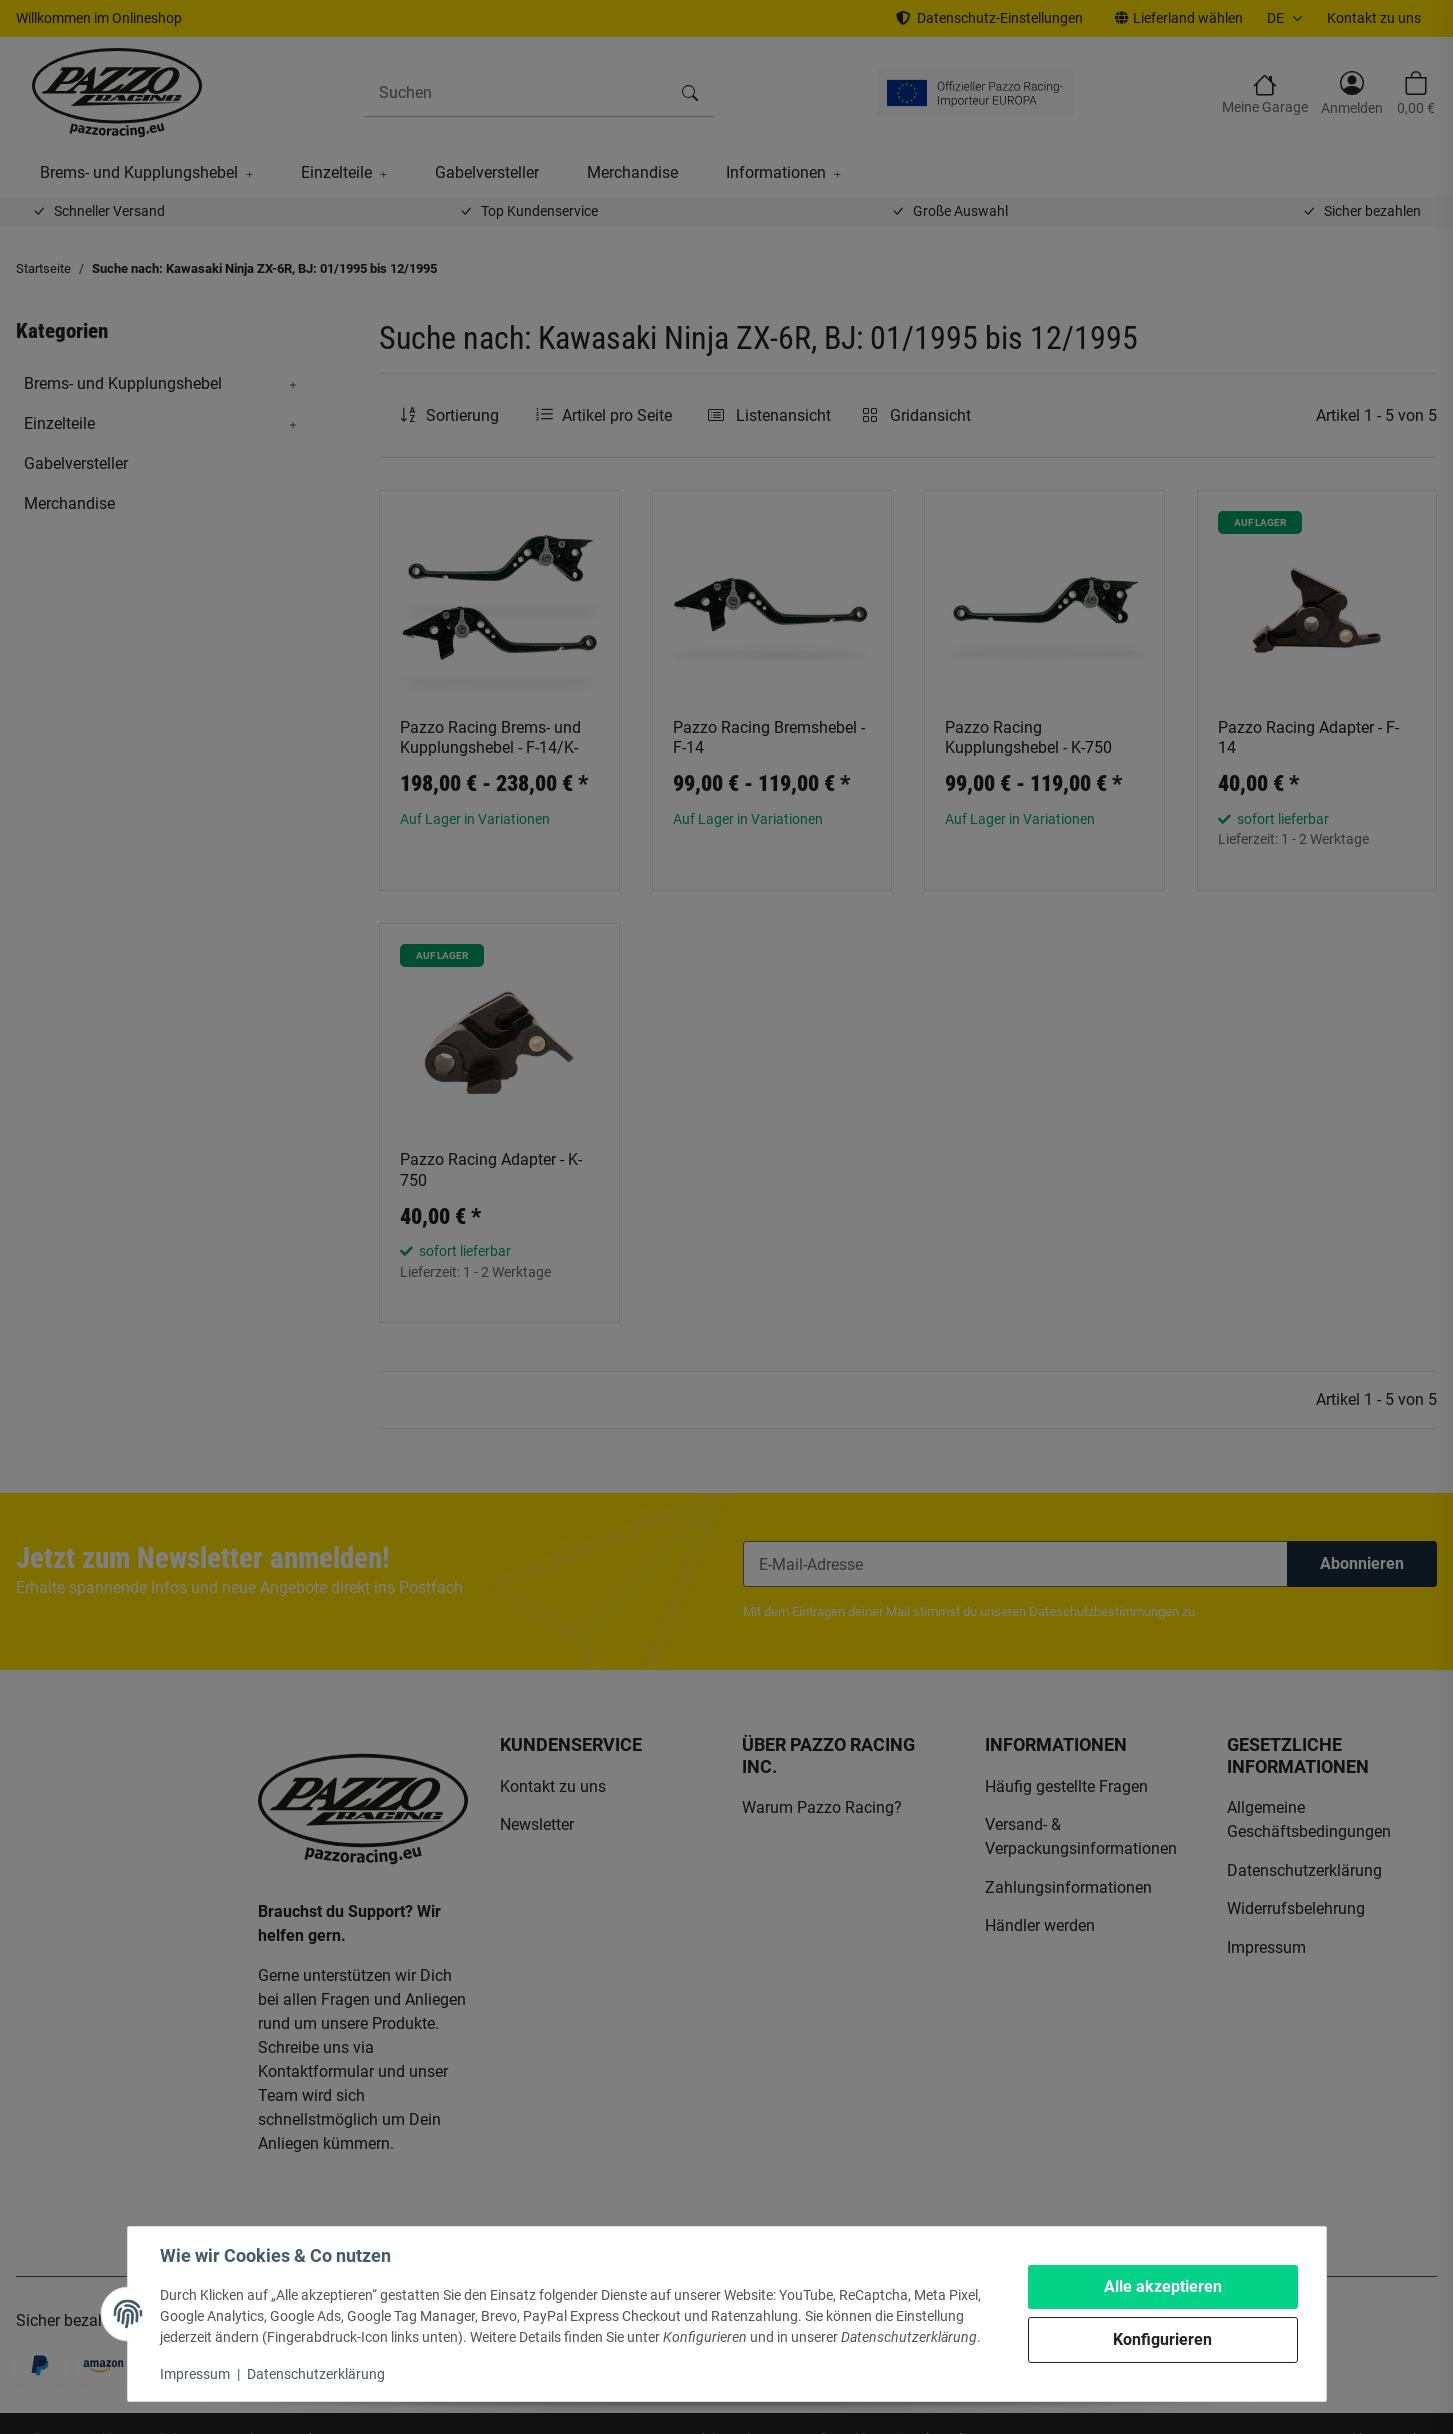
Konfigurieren (1162, 2339)
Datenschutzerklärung (316, 2374)
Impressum (195, 2374)
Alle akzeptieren (1163, 2286)
